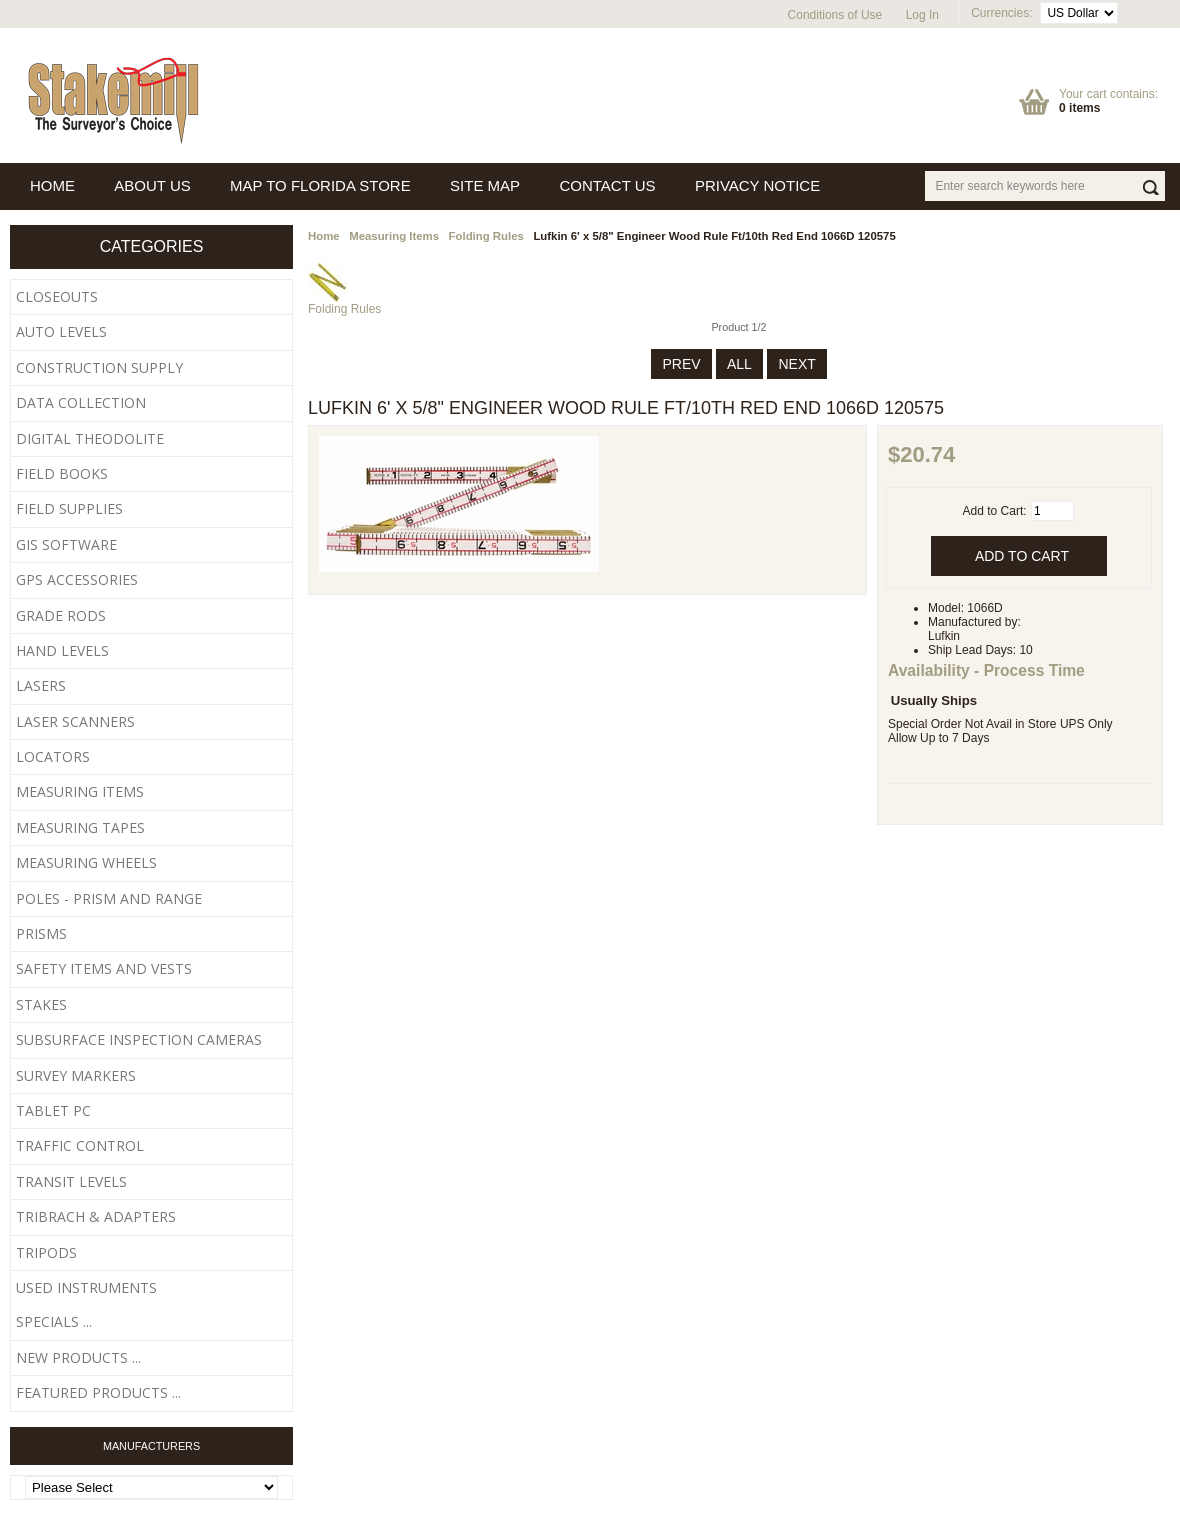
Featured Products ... (98, 1392)
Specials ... (54, 1321)
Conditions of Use (835, 15)
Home (324, 236)
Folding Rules (486, 236)
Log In (922, 15)
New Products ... (78, 1357)
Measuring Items (394, 236)
